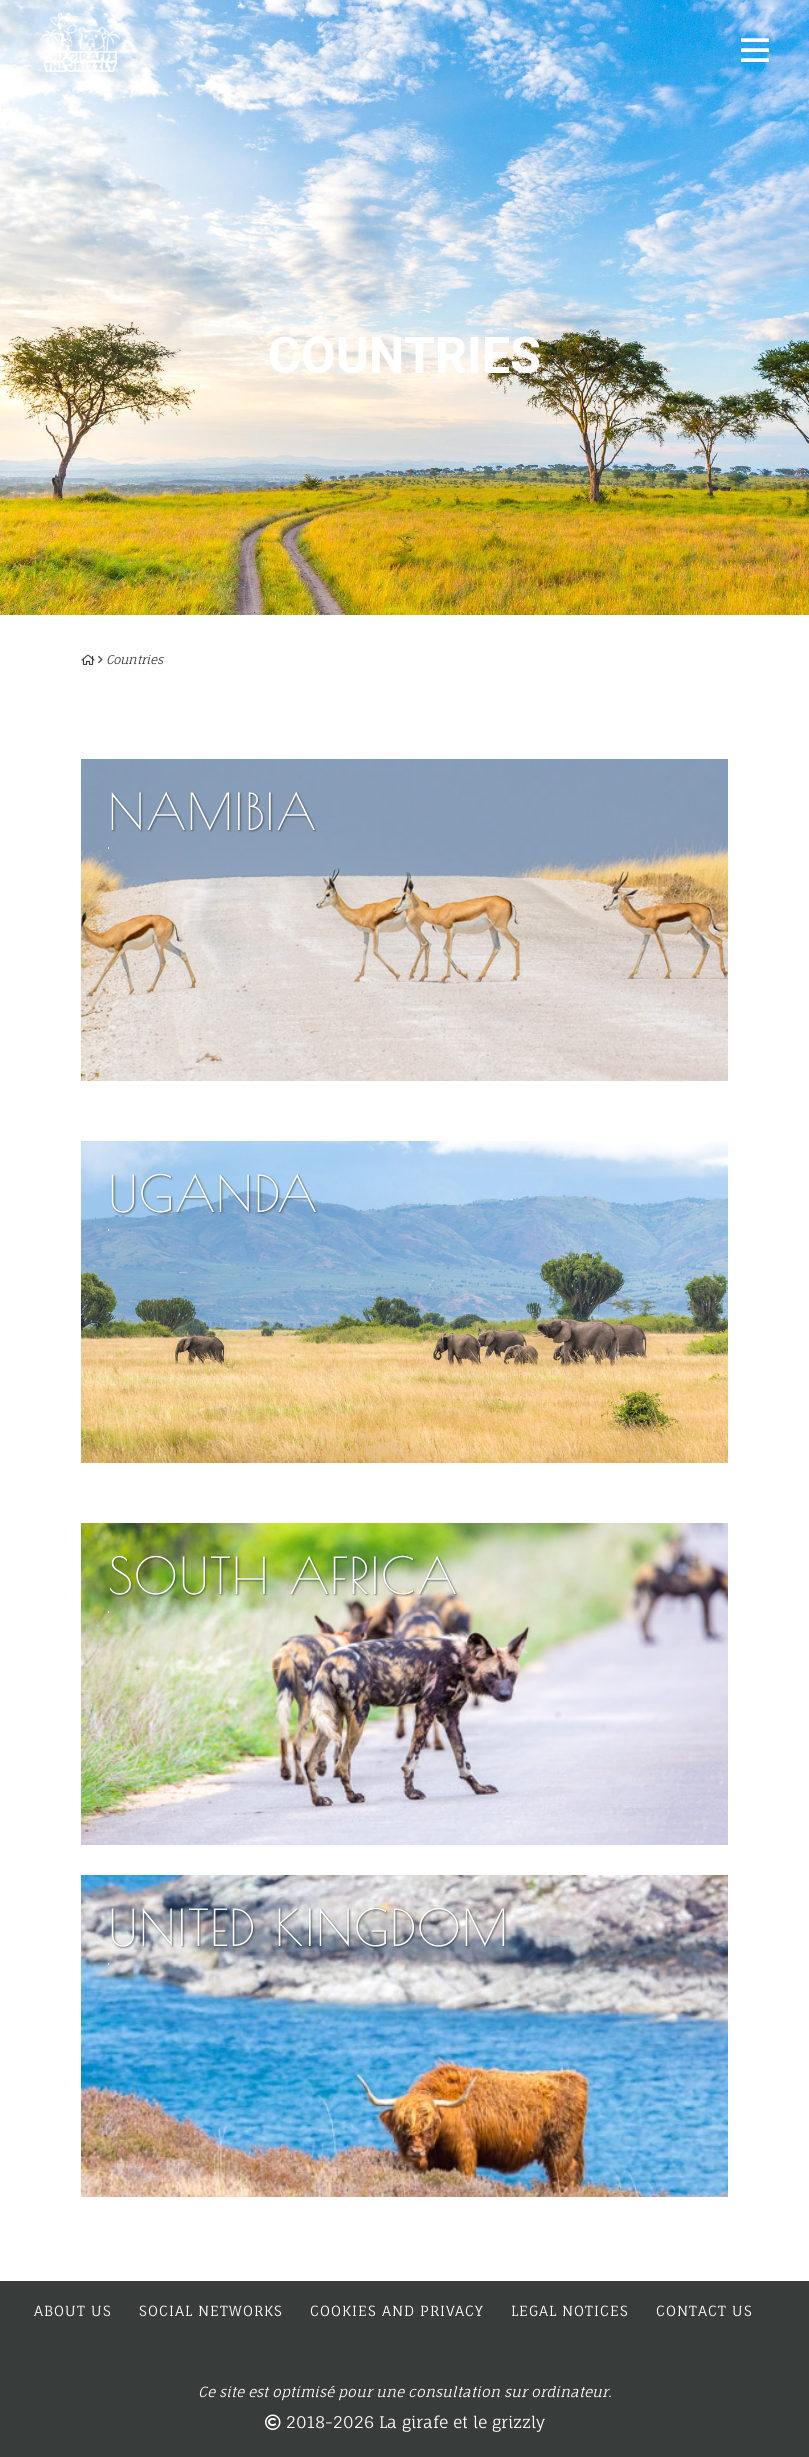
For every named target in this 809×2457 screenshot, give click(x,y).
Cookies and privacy (397, 2310)
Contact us (704, 2310)
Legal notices (570, 2310)
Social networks (211, 2310)
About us (73, 2310)
